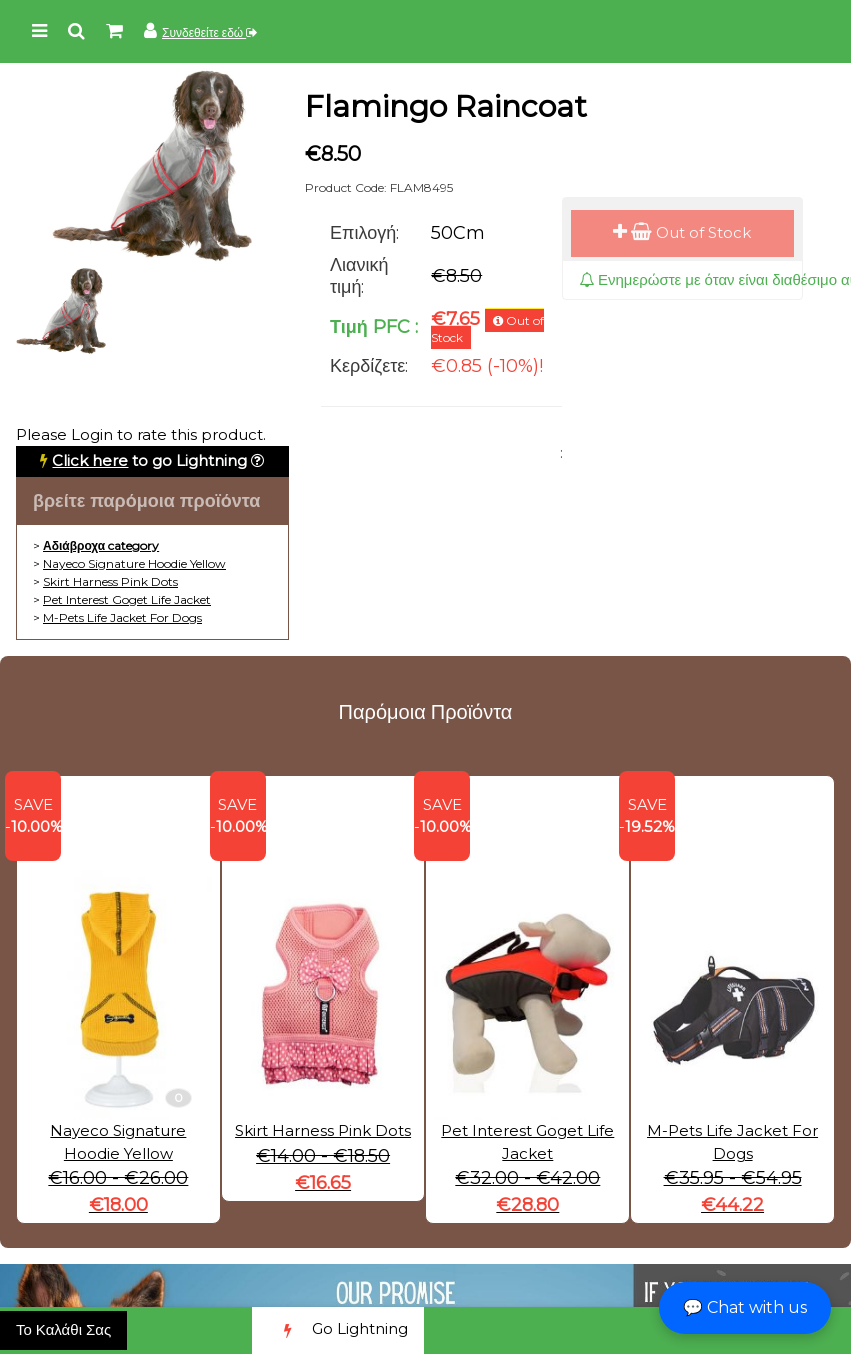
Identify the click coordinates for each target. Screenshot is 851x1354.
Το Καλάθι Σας (63, 1329)
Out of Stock (682, 232)
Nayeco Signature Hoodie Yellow (134, 563)
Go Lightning (338, 1330)
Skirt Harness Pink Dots (110, 581)
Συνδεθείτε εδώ (209, 32)
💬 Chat (745, 1307)
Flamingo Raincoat (446, 106)
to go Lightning (149, 460)
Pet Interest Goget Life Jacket (127, 599)
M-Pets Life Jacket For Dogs (122, 617)
